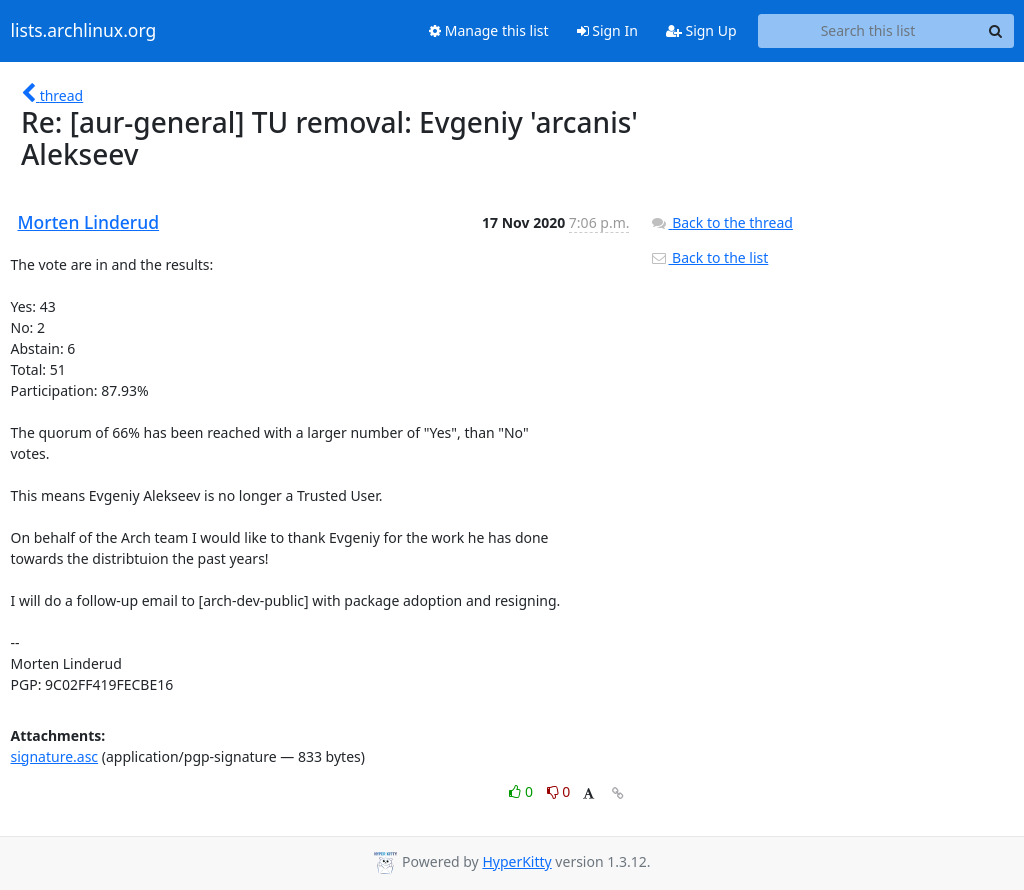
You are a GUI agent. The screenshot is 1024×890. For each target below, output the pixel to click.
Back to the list (709, 257)
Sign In (607, 30)
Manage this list (489, 30)
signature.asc (55, 756)
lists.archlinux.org (84, 31)
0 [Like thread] (522, 791)
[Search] (996, 31)
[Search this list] (868, 31)
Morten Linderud (89, 222)
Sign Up (701, 30)
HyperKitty (516, 861)
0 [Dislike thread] (559, 791)
